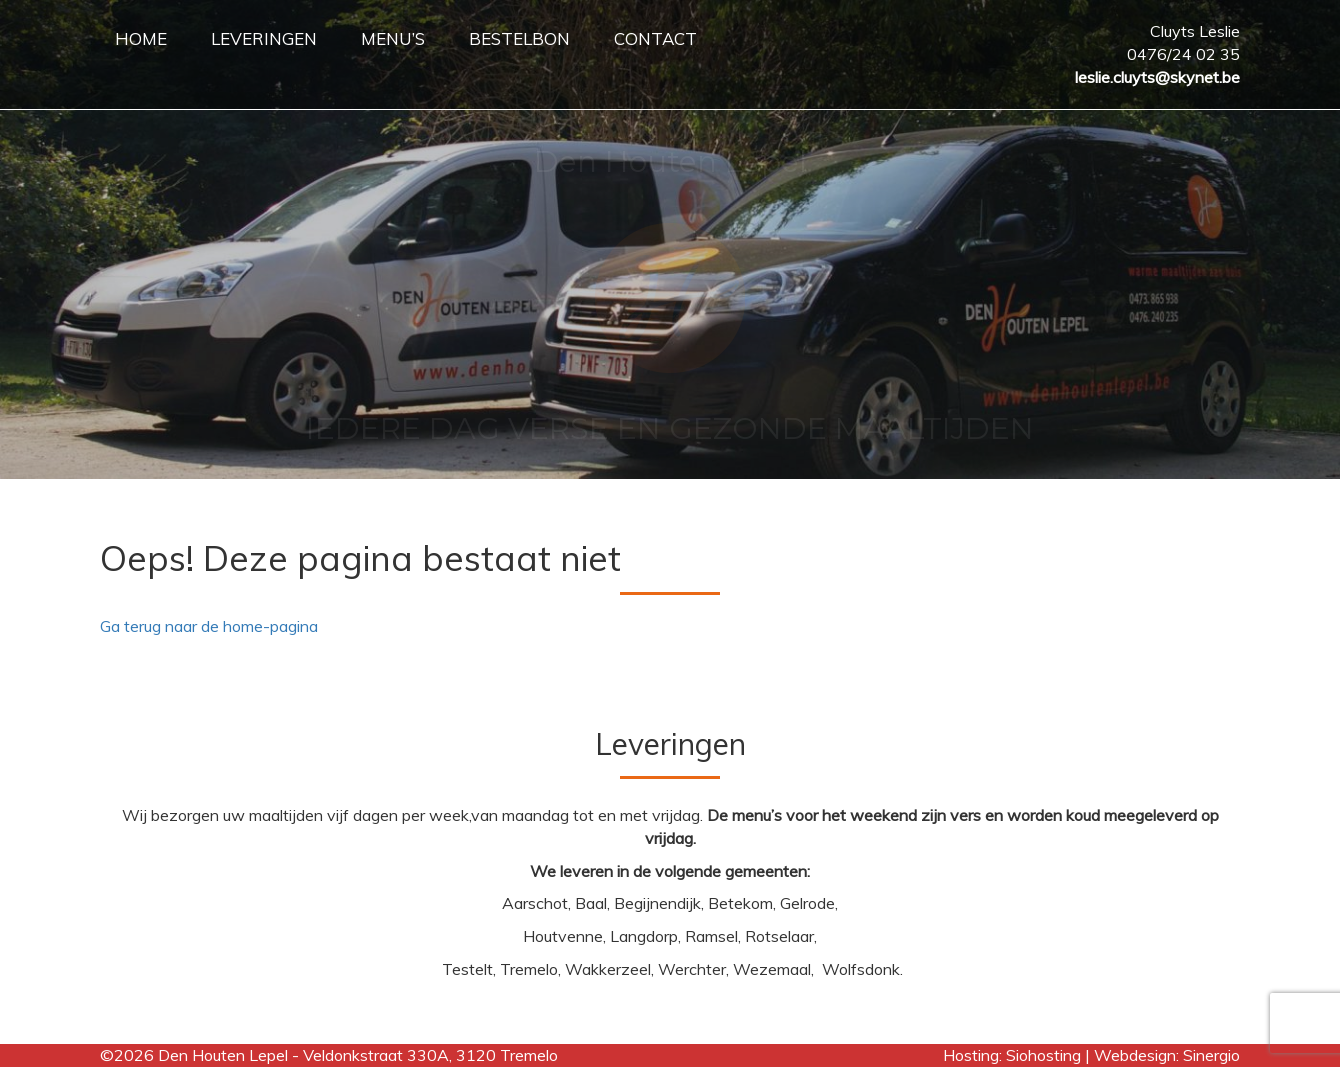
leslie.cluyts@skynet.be (1157, 77)
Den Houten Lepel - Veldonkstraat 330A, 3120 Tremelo (358, 1055)
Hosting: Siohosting (1014, 1055)
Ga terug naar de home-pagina (209, 626)
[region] (670, 239)
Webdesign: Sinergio (1167, 1055)
